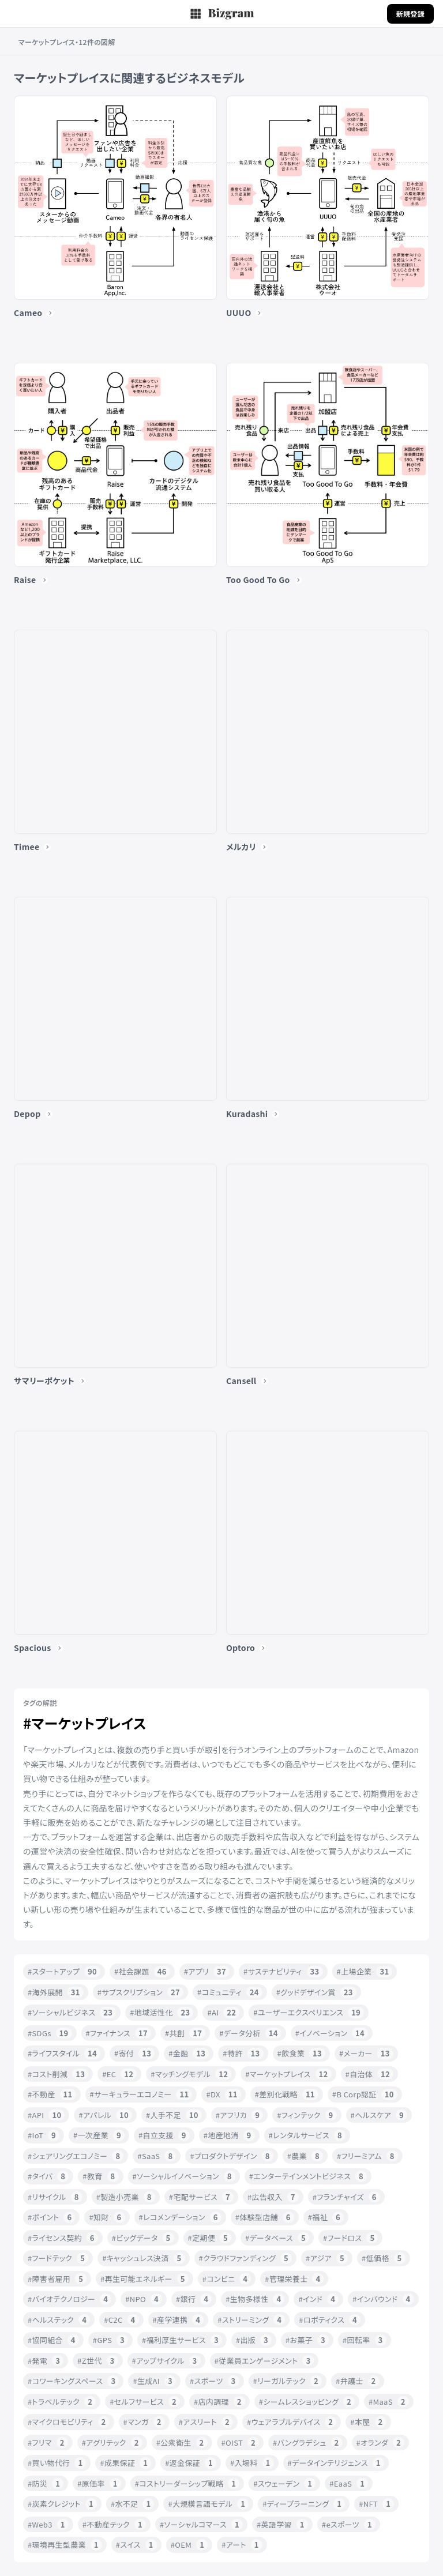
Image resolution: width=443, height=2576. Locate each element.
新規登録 (410, 13)
